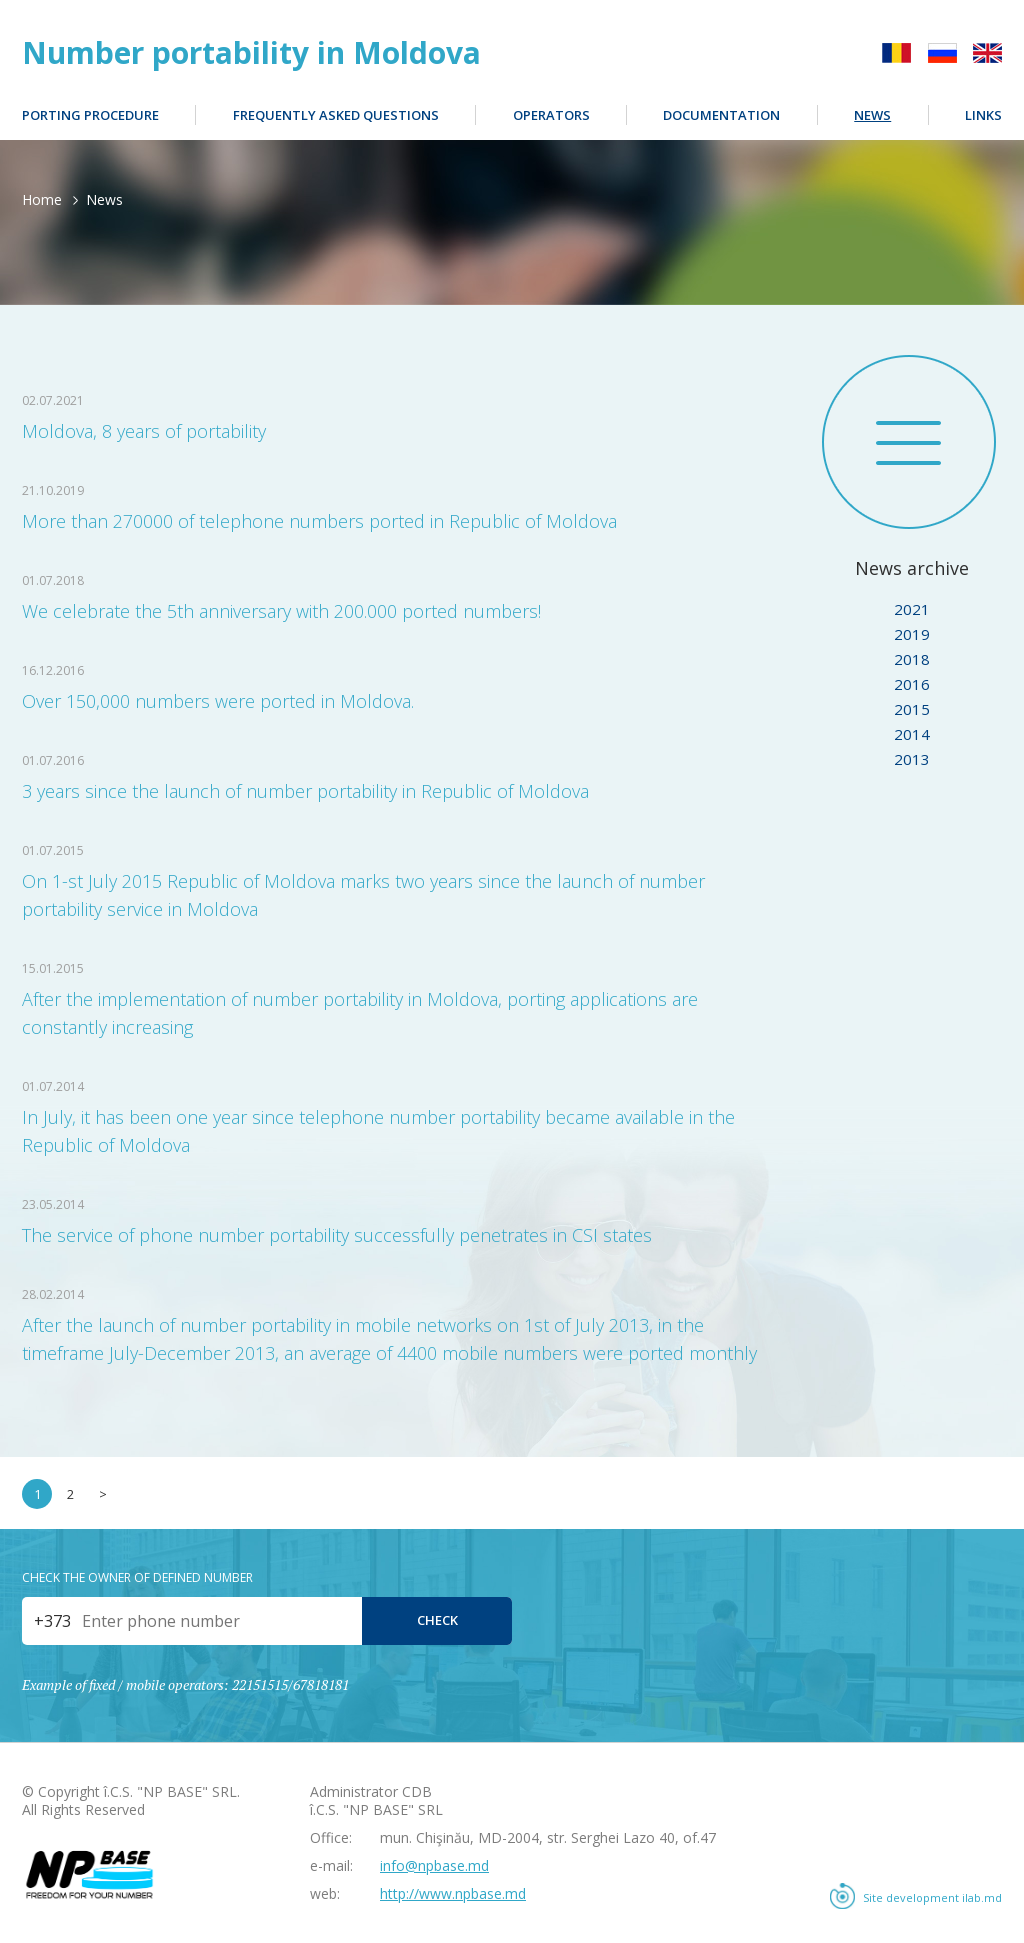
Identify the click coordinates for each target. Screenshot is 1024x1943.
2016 (912, 684)
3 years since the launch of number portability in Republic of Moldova (305, 791)
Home (42, 199)
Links (983, 115)
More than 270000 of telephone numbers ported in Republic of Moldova (319, 521)
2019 (912, 634)
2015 (912, 709)
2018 (912, 659)
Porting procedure (90, 115)
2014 (912, 734)
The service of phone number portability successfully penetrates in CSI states (337, 1235)
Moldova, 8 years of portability (144, 431)
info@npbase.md (434, 1865)
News (872, 115)
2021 (912, 609)
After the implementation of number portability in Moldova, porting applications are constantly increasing (360, 1013)
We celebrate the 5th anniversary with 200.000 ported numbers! (281, 611)
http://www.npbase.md (453, 1893)
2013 (912, 759)
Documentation (721, 115)
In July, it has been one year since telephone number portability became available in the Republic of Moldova (378, 1131)
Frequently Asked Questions (336, 115)
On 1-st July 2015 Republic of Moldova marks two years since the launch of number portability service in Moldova (363, 895)
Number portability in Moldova (251, 53)
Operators (551, 115)
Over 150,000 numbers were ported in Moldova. (218, 701)
